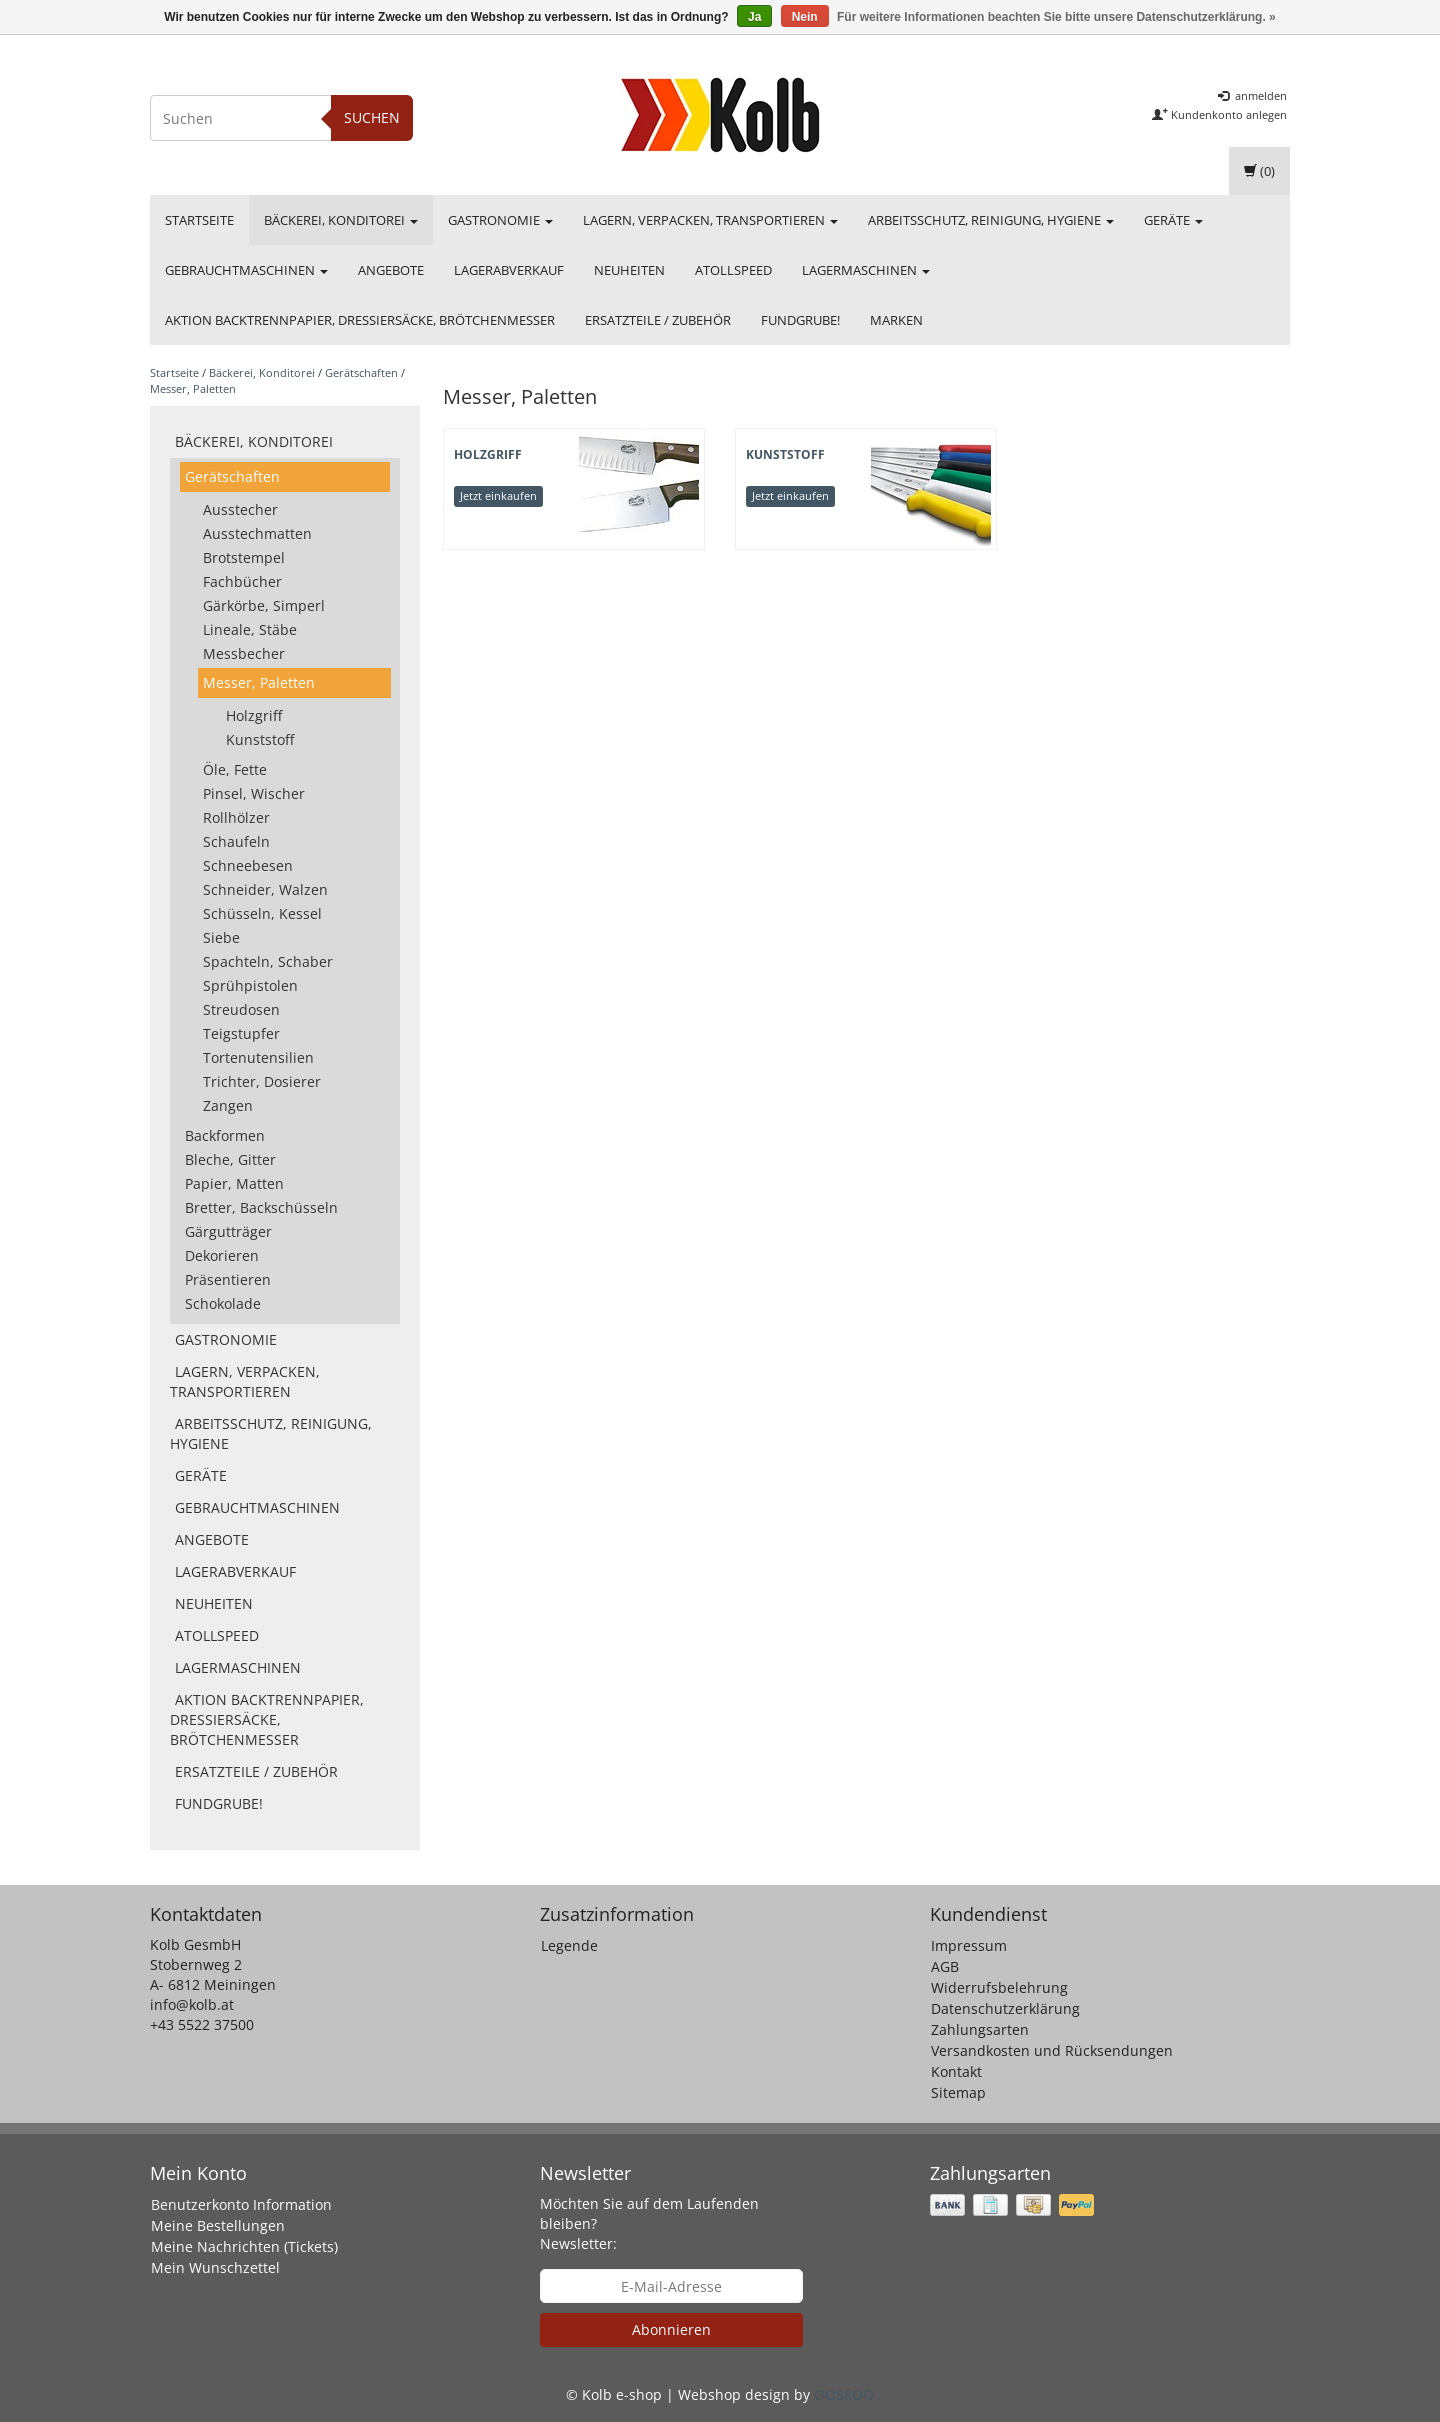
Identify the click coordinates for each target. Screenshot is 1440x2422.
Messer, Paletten (193, 388)
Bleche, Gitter (230, 1159)
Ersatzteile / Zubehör (658, 320)
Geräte (1173, 220)
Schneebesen (248, 865)
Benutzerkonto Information (241, 2204)
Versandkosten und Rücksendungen (1052, 2050)
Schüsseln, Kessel (262, 913)
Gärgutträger (228, 1231)
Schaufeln (236, 841)
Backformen (225, 1135)
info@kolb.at (192, 2004)
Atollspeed (733, 270)
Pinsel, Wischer (254, 793)
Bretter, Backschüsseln (261, 1207)
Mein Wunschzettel (215, 2267)
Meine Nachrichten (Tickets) (244, 2246)
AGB (945, 1966)
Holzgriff (254, 715)
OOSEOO (844, 2394)
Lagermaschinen (866, 270)
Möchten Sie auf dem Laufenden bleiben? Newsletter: (649, 2223)
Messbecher (244, 653)
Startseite (199, 220)
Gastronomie (500, 220)
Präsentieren (228, 1279)
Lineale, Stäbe (250, 629)
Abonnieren (671, 2329)
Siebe (221, 937)
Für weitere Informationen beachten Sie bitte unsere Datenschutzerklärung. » (1056, 17)
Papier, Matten (234, 1183)
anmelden (1252, 95)
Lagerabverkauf (509, 270)
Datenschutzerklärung (1005, 2008)
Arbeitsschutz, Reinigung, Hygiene (991, 220)
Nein (805, 17)
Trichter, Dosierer (262, 1081)
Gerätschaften (361, 372)
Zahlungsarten (980, 2029)
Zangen (228, 1105)
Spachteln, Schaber (268, 961)
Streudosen (241, 1009)
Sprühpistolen (250, 985)
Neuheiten (629, 270)
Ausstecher (240, 509)
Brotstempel (244, 557)
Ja (754, 17)
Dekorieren (222, 1255)
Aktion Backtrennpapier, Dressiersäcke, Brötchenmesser (360, 320)
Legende (569, 1945)
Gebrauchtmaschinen (246, 270)
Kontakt (956, 2071)
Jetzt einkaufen (498, 495)
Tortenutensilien (258, 1057)
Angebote (391, 270)
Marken (896, 320)
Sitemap (958, 2092)
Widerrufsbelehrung (999, 1987)
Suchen (372, 117)
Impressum (969, 1945)
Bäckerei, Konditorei (341, 220)
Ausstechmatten (257, 533)
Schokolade (223, 1303)
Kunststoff (260, 739)
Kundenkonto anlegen (1219, 114)
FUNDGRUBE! (800, 320)
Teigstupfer (241, 1033)
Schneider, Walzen (265, 889)
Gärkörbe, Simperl (264, 605)
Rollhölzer (236, 817)
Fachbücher (242, 581)
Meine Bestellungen (218, 2225)
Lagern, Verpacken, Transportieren (710, 220)
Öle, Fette (235, 769)
